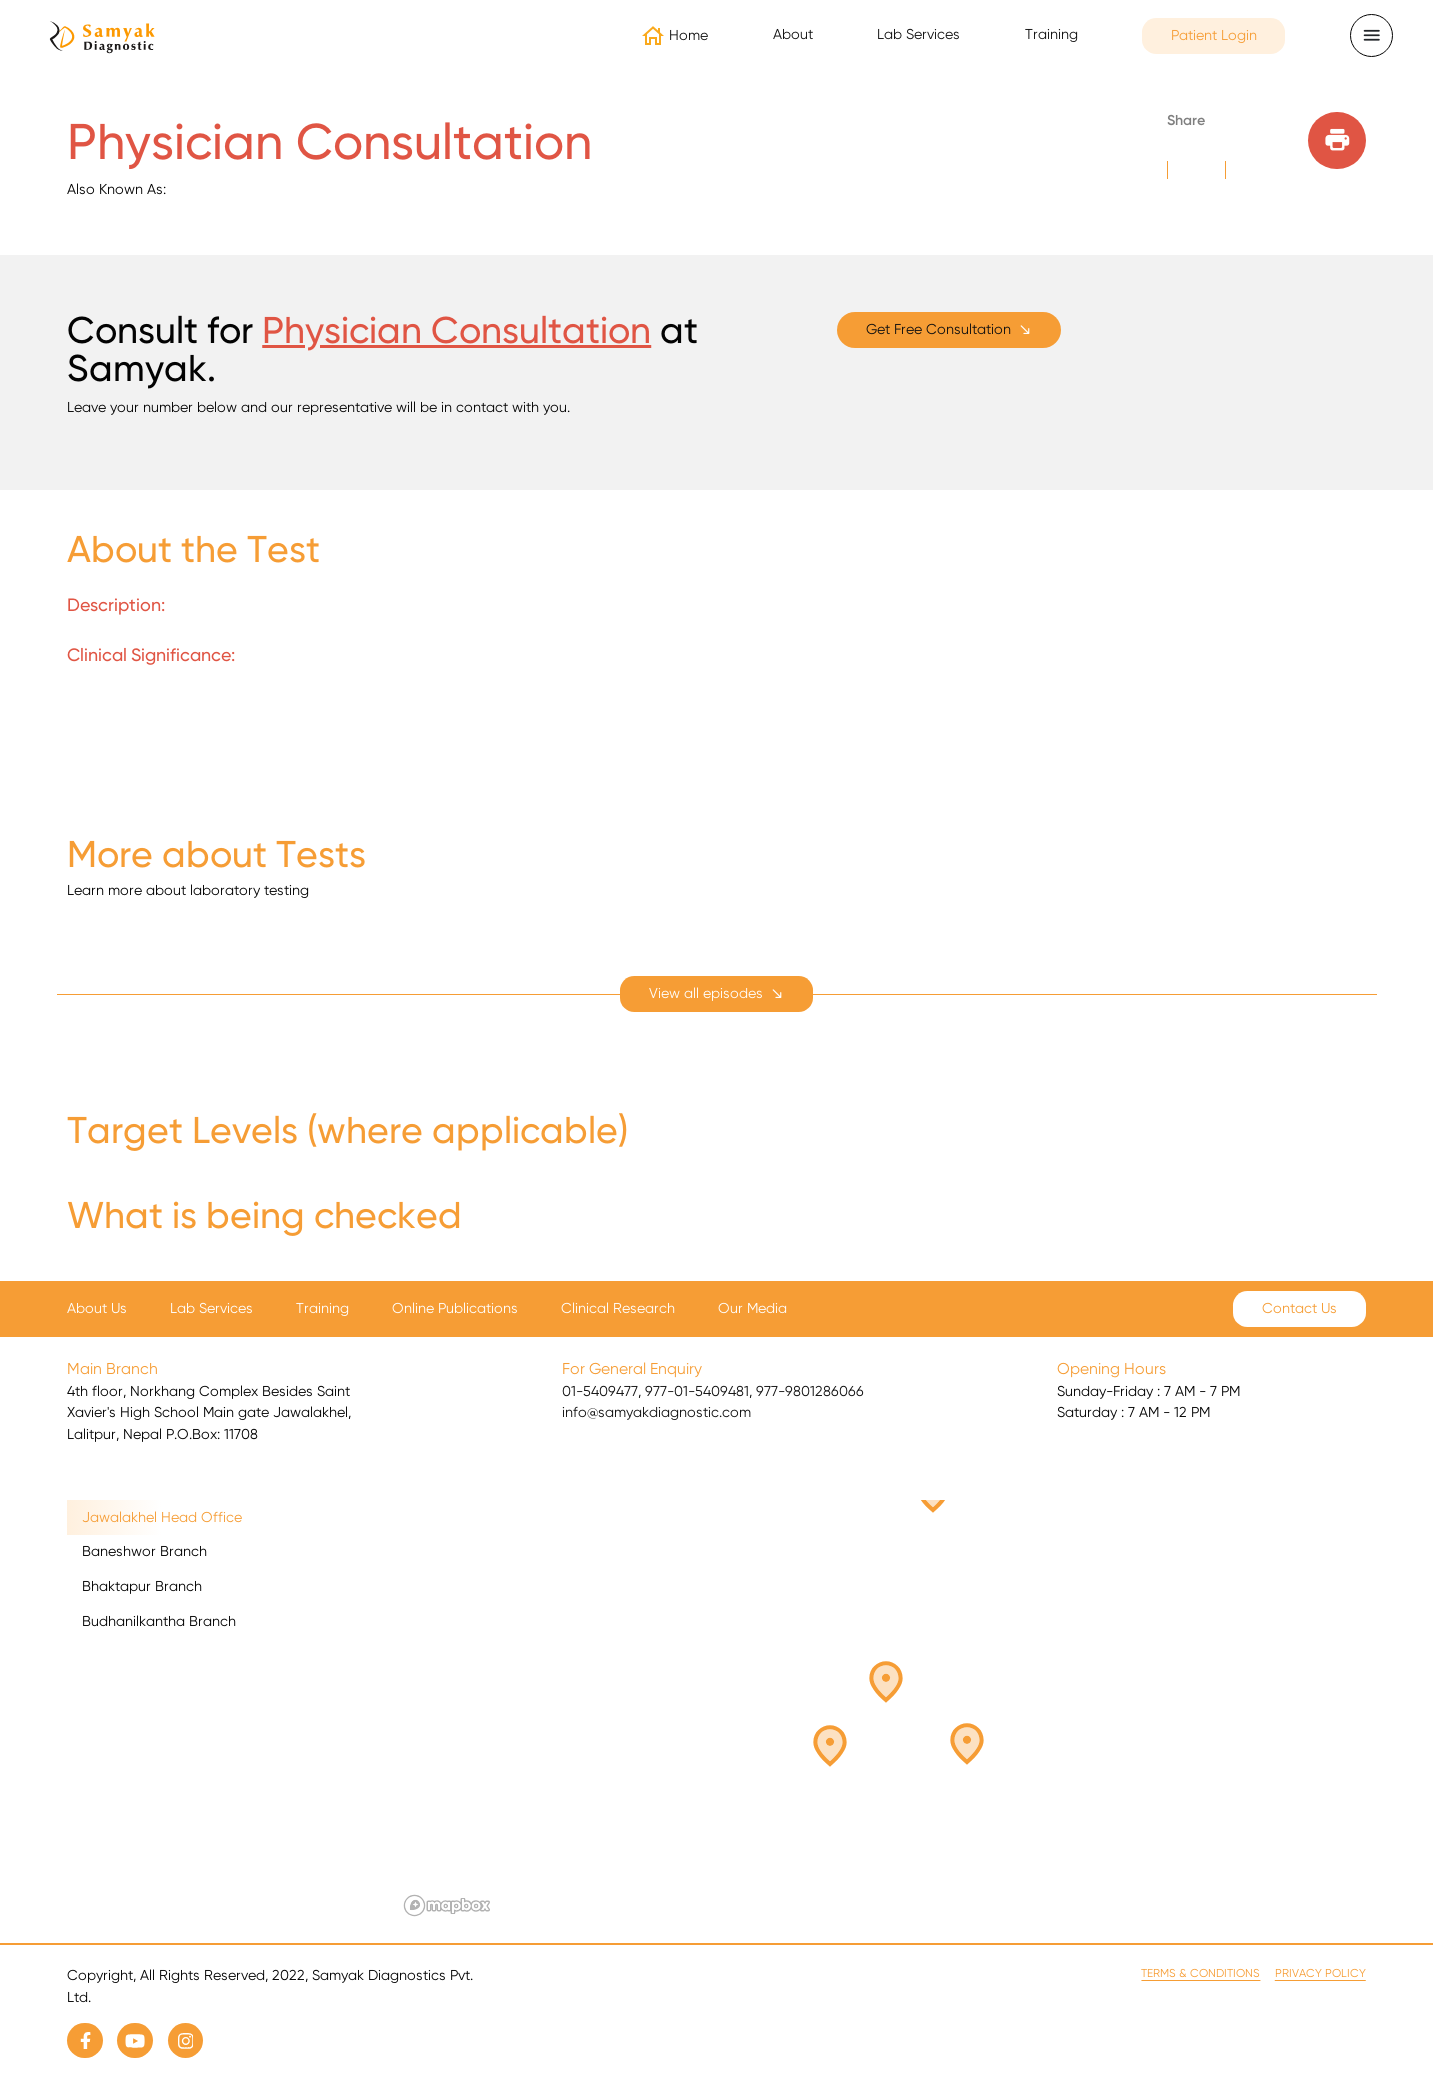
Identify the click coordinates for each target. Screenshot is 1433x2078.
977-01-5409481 (697, 1391)
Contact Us (1299, 1308)
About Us (97, 1308)
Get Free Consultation (938, 329)
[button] (844, 1737)
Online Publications (455, 1308)
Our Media (752, 1308)
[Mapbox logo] (447, 1905)
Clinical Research (618, 1308)
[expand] (716, 994)
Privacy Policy (1320, 1973)
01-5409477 (600, 1391)
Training (1051, 34)
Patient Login (1214, 35)
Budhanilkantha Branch (159, 1621)
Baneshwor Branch (144, 1551)
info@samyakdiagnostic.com (656, 1412)
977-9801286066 (810, 1391)
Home (688, 34)
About (793, 34)
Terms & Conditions (1200, 1973)
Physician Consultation (456, 330)
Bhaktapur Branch (142, 1586)
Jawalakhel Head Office (162, 1517)
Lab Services (918, 34)
